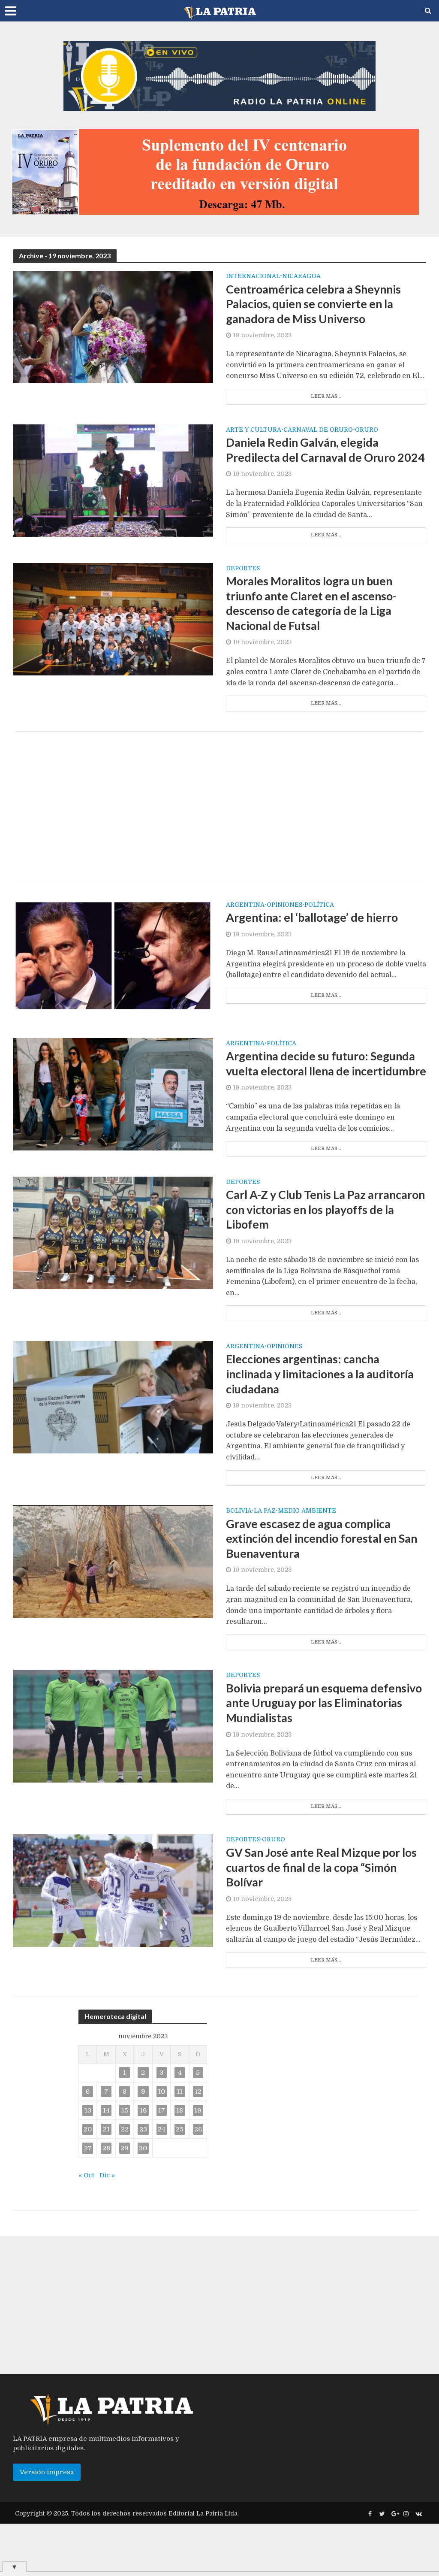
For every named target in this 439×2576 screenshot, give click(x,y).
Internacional (253, 276)
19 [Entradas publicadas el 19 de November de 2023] (197, 2163)
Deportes (243, 588)
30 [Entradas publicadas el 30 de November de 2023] (143, 2200)
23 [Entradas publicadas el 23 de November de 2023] (143, 2182)
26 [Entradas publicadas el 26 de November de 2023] (198, 2182)
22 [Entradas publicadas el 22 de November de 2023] (125, 2182)
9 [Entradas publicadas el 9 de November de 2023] (143, 2144)
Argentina (245, 927)
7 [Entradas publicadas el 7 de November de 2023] (106, 2144)
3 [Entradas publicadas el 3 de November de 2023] (161, 2125)
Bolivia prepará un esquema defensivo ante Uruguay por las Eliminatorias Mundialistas (310, 1751)
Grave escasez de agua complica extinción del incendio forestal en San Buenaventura (316, 1584)
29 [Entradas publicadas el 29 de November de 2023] (124, 2200)
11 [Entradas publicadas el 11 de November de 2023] (180, 2144)
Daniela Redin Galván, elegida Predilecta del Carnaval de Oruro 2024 (315, 461)
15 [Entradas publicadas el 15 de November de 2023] (124, 2163)
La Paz (265, 1556)
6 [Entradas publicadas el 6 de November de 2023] (88, 2144)
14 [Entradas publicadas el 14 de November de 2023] (106, 2163)
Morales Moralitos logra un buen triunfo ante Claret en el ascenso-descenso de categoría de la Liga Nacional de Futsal (316, 624)
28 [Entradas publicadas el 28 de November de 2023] (106, 2200)
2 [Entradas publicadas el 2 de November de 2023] (143, 2125)
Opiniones (284, 927)
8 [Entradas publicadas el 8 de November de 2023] (124, 2144)
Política (319, 927)
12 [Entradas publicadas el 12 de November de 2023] (198, 2144)
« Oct (86, 2227)
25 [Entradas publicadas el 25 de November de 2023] (179, 2182)
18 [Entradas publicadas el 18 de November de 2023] (179, 2163)
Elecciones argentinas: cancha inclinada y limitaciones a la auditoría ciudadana (326, 1418)
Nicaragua (301, 276)
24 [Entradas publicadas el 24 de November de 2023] (161, 2182)
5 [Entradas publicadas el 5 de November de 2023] (198, 2125)
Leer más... (326, 399)
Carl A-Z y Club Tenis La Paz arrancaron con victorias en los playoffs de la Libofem (309, 1251)
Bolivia (239, 1556)
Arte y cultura (253, 432)
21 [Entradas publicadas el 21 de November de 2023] (106, 2182)
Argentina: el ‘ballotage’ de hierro (317, 941)
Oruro (366, 432)
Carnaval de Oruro (318, 432)
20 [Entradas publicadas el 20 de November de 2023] (88, 2182)
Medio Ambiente (307, 1556)
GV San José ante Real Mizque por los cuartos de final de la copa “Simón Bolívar (326, 1918)
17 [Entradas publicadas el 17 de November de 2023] (161, 2163)
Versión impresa (47, 2524)
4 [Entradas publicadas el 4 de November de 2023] (180, 2125)
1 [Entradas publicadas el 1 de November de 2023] (124, 2125)
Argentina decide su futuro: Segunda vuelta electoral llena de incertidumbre (325, 1094)
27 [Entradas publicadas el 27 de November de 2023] (88, 2200)
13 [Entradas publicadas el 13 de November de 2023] (87, 2163)
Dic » (107, 2227)
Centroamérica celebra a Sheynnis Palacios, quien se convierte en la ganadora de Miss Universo (319, 305)
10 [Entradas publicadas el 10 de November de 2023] (161, 2144)
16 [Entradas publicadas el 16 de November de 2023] (143, 2163)
